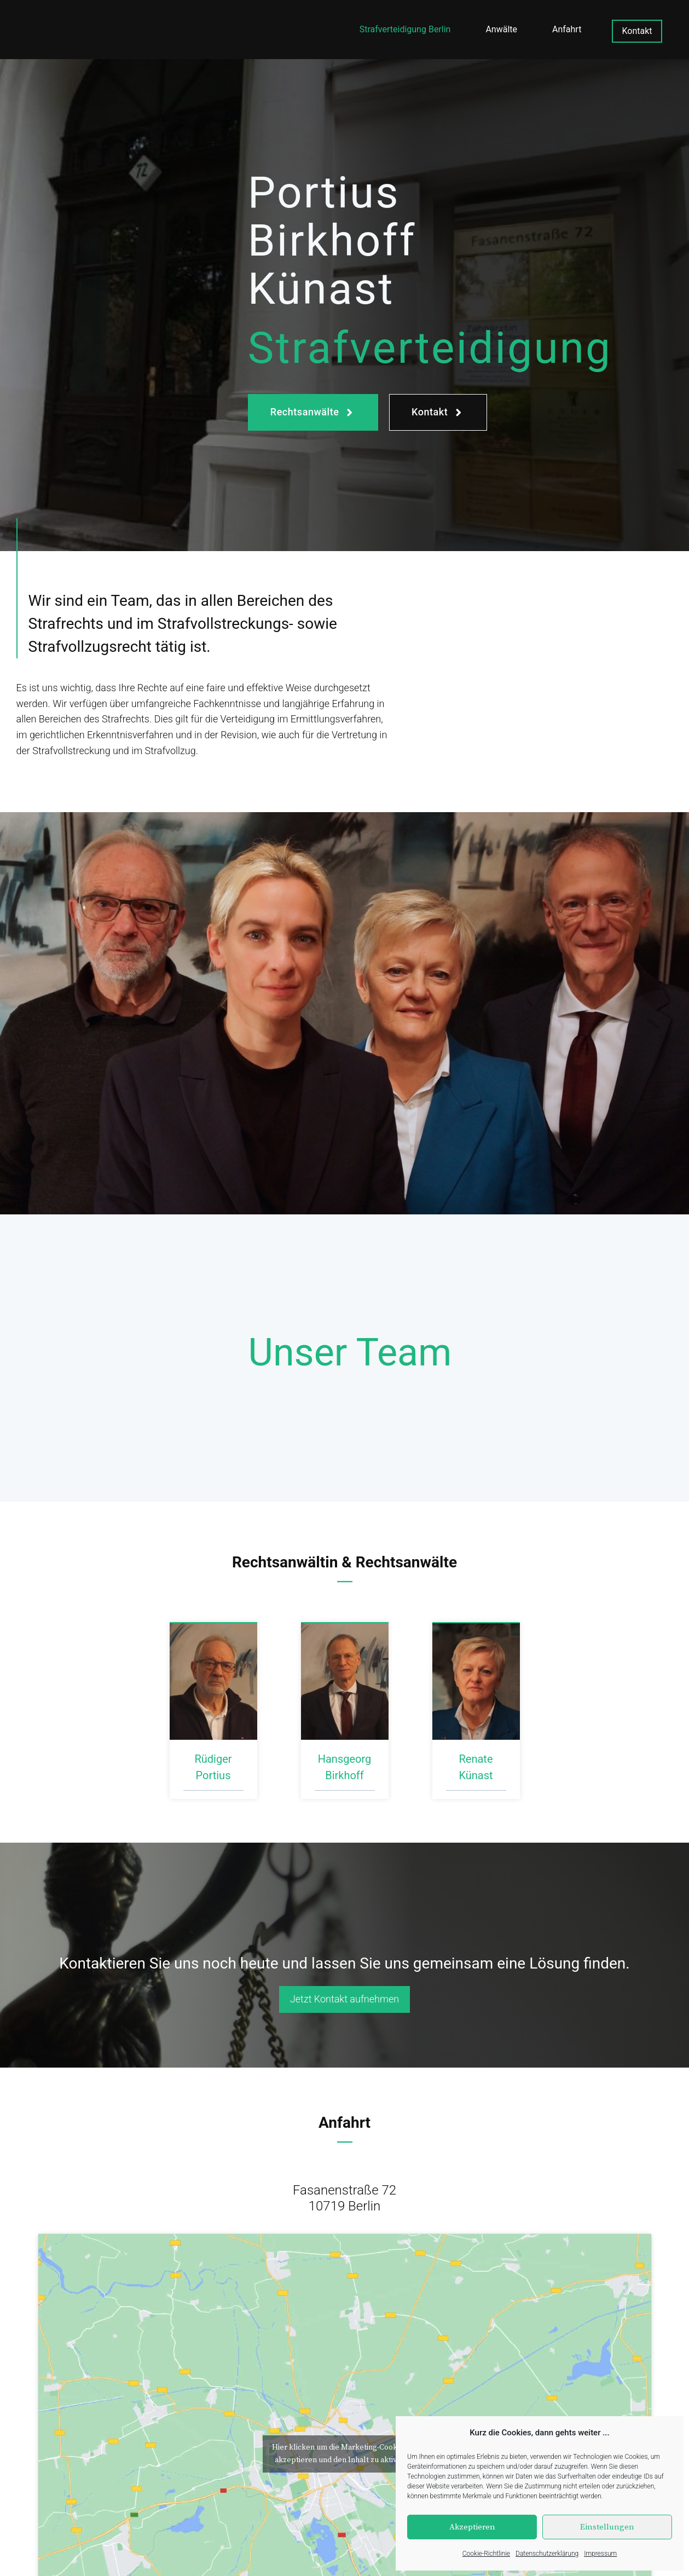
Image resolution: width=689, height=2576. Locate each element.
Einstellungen (607, 2527)
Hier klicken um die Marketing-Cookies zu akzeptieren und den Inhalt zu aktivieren (344, 2453)
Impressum (600, 2553)
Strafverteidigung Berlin (405, 29)
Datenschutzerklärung (547, 2553)
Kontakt (637, 31)
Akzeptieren (472, 2527)
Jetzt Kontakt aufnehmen (344, 1999)
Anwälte (501, 29)
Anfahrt (566, 29)
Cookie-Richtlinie (486, 2553)
